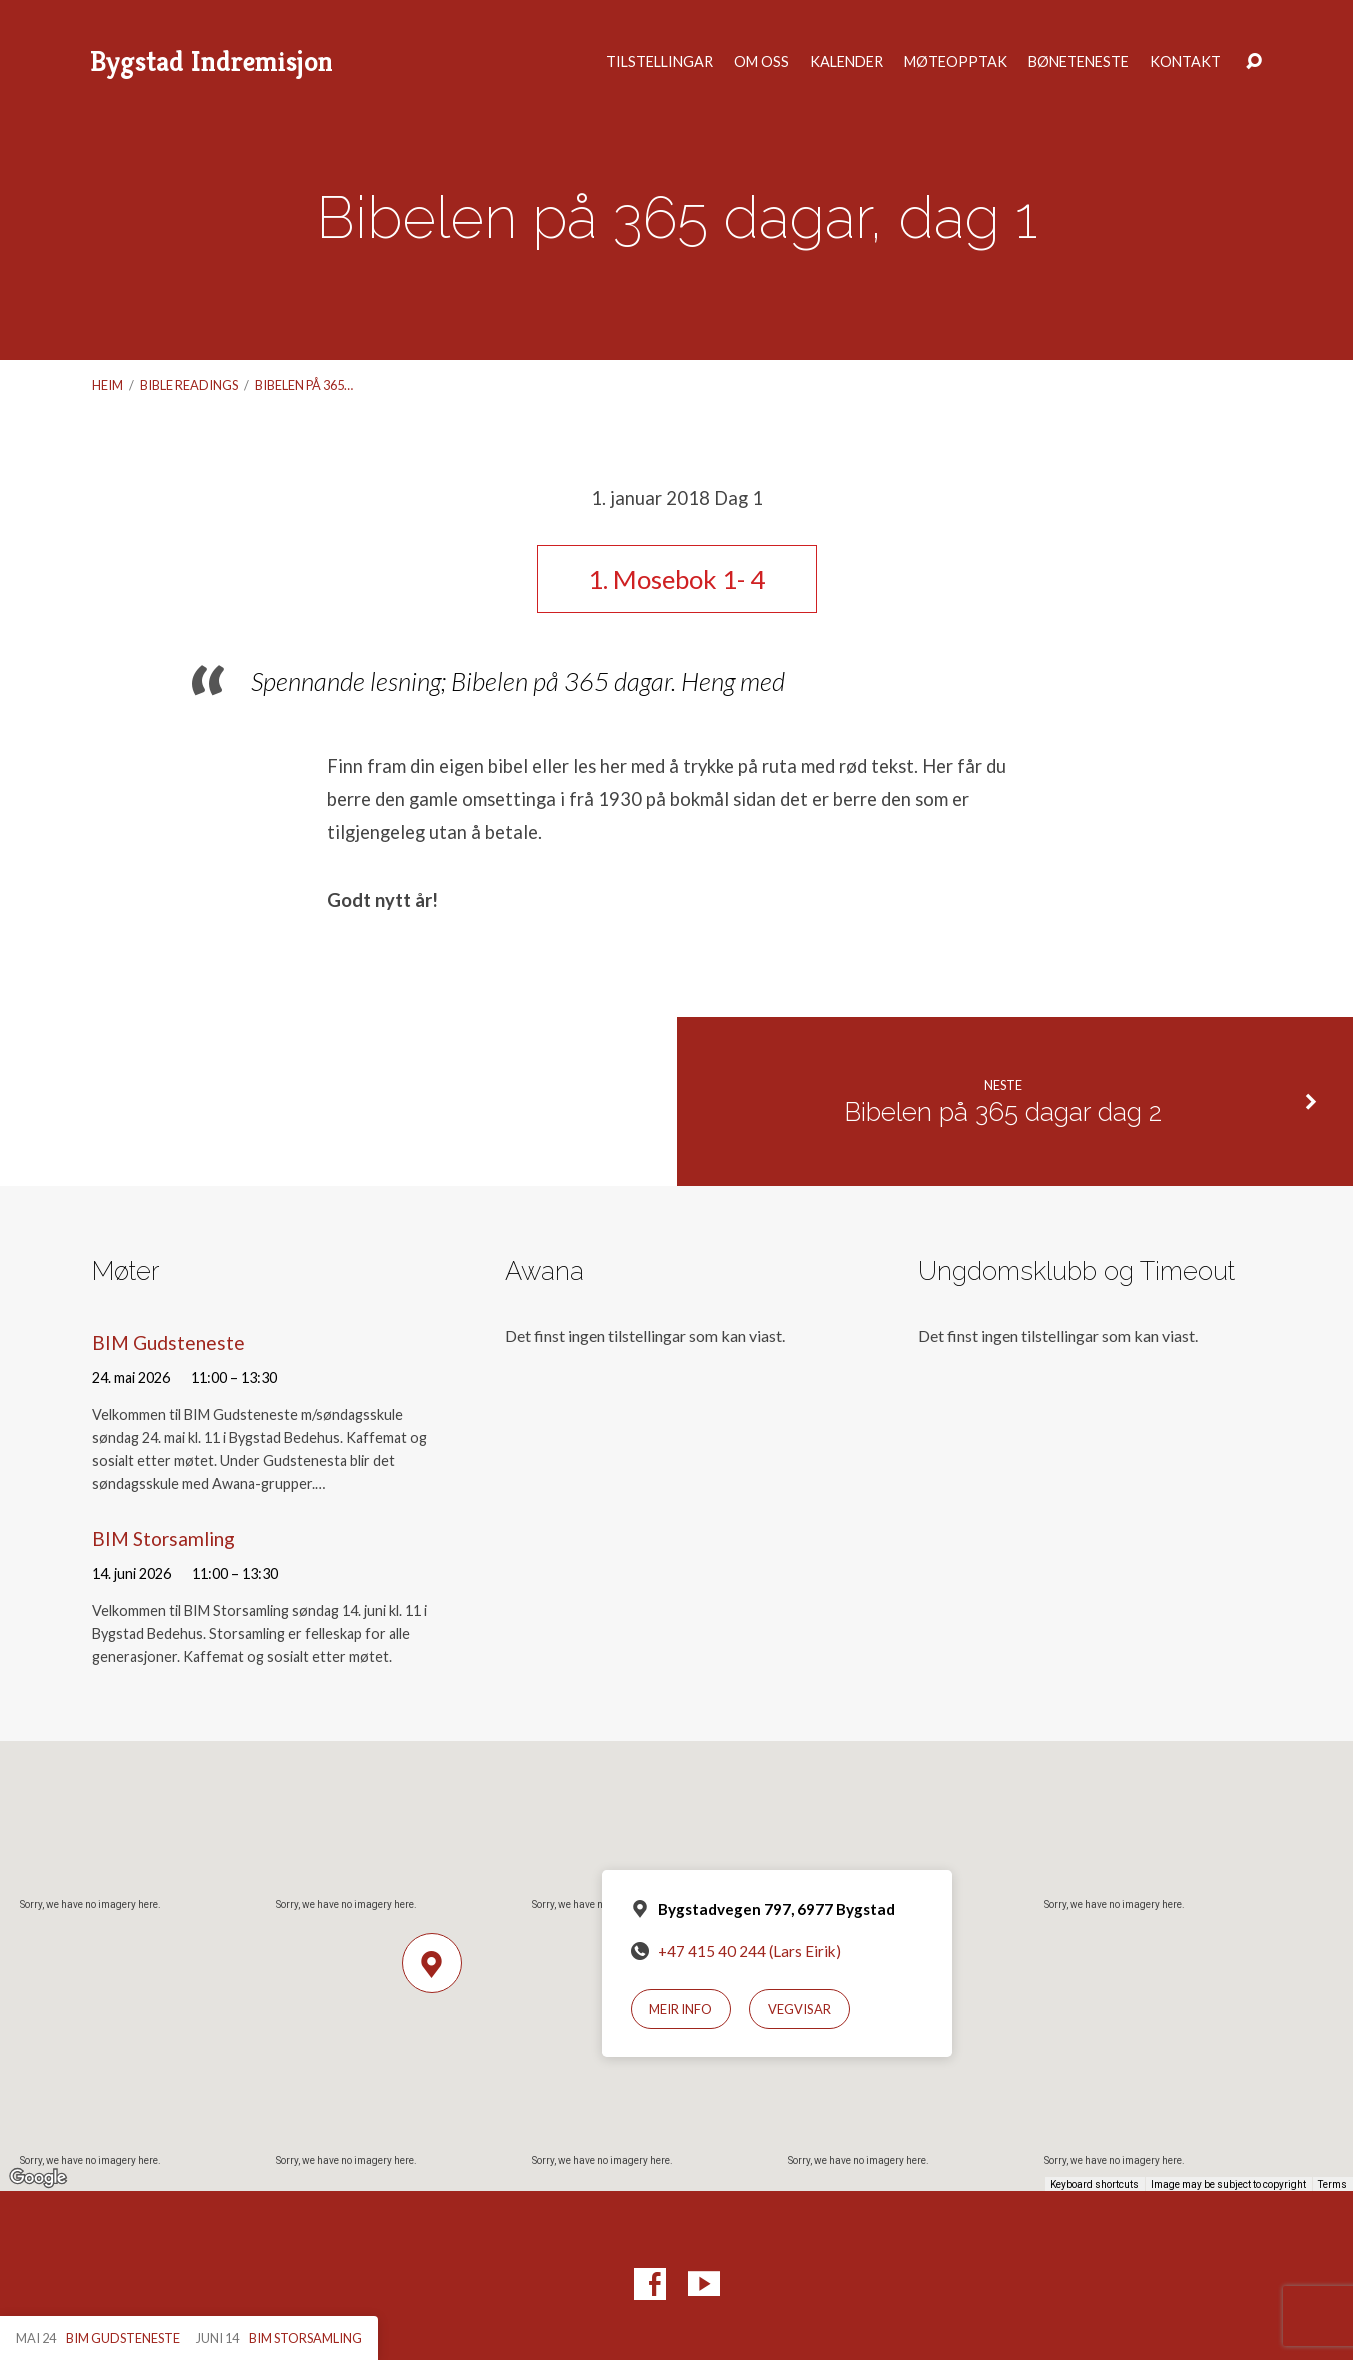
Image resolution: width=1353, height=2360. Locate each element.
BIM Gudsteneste (168, 1342)
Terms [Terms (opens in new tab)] (1332, 2184)
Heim (107, 385)
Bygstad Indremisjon (211, 61)
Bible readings (189, 385)
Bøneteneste (1078, 62)
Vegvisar (799, 2009)
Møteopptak (955, 62)
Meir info (680, 2009)
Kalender (846, 62)
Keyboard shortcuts (1094, 2184)
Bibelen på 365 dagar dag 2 (1003, 1112)
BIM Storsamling (163, 1538)
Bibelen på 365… (304, 385)
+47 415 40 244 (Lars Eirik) (749, 1951)
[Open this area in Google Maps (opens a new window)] (38, 2178)
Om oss (761, 62)
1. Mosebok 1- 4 (676, 579)
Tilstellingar (659, 62)
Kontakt (1185, 62)
